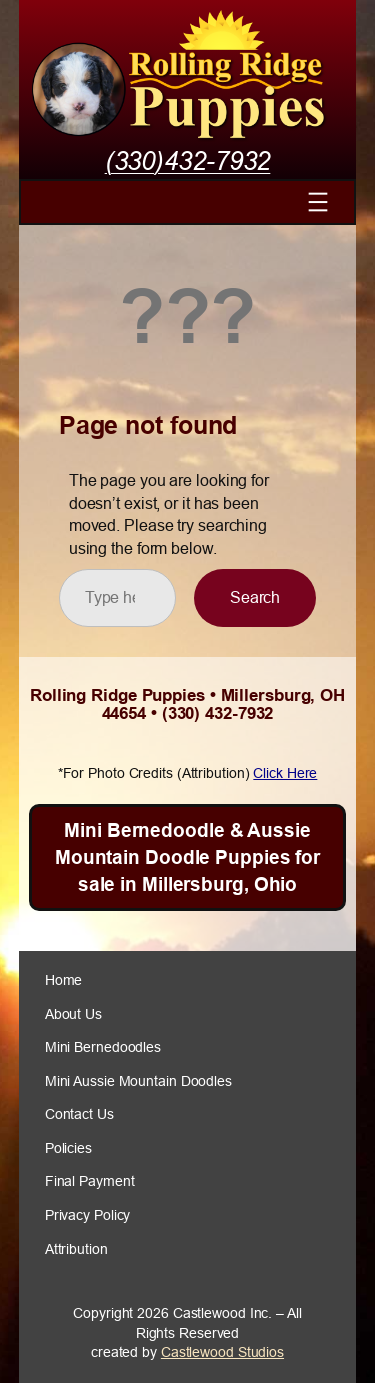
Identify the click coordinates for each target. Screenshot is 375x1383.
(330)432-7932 (188, 161)
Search (255, 597)
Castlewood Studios (222, 1352)
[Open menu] (318, 202)
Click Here (285, 773)
